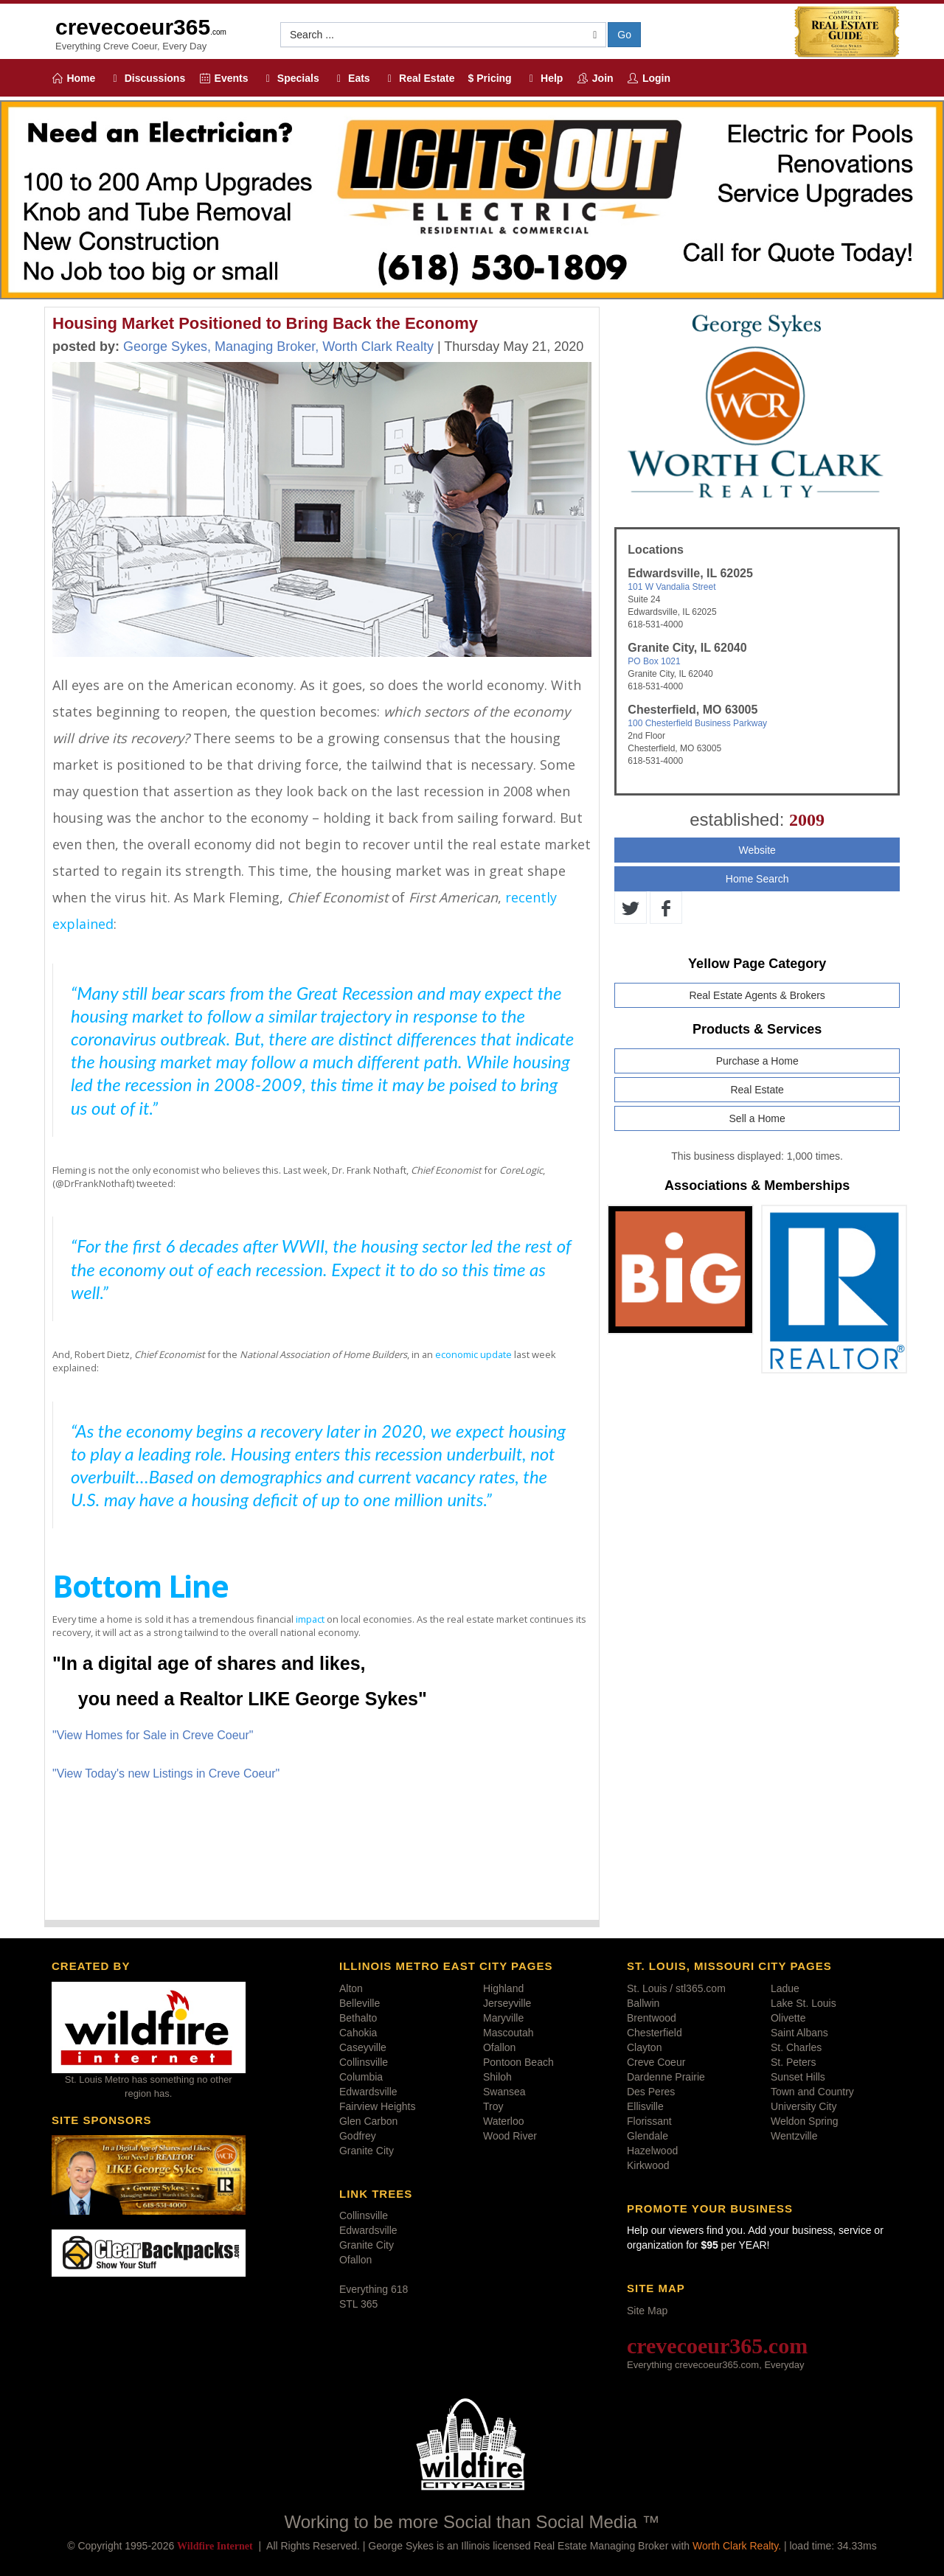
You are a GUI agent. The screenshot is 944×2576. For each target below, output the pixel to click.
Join (594, 78)
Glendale (647, 2136)
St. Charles (796, 2047)
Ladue (785, 1988)
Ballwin (643, 2003)
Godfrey (357, 2136)
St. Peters (793, 2062)
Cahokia (358, 2033)
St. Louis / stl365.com (676, 1988)
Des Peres (651, 2092)
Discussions (146, 78)
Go (624, 35)
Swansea (504, 2092)
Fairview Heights (377, 2106)
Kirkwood (648, 2165)
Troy (493, 2106)
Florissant (649, 2121)
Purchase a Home (757, 1061)
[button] (443, 34)
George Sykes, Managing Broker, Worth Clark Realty (278, 346)
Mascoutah (508, 2033)
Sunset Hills (798, 2077)
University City (803, 2106)
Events (223, 78)
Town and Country (812, 2092)
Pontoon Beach (518, 2062)
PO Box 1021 (654, 661)
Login (649, 78)
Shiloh (497, 2077)
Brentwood (651, 2018)
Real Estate (419, 78)
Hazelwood (652, 2150)
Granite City (366, 2150)
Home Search (757, 879)
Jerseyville (507, 2003)
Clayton (644, 2047)
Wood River (510, 2136)
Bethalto (358, 2018)
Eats (351, 78)
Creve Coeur (656, 2062)
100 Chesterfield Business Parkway (697, 723)
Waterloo (503, 2121)
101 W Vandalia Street (671, 587)
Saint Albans (799, 2033)
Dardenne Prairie (666, 2077)
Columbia (361, 2077)
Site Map (647, 2310)
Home (73, 78)
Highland (503, 1988)
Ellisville (645, 2106)
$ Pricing (490, 78)
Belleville (359, 2003)
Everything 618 (373, 2289)
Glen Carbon (368, 2121)
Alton (351, 1988)
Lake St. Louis (803, 2003)
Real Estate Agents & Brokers (757, 995)
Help (544, 78)
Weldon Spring (805, 2121)
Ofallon (499, 2047)
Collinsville (363, 2062)
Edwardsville (368, 2092)
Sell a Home (757, 1118)
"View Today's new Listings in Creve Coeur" (166, 1773)
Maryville (503, 2018)
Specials (290, 78)
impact (310, 1619)
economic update (473, 1354)
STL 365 (358, 2304)
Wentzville (794, 2136)
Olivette (788, 2018)
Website (756, 850)
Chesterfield (654, 2033)
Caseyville (362, 2047)
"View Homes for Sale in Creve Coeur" (153, 1735)
